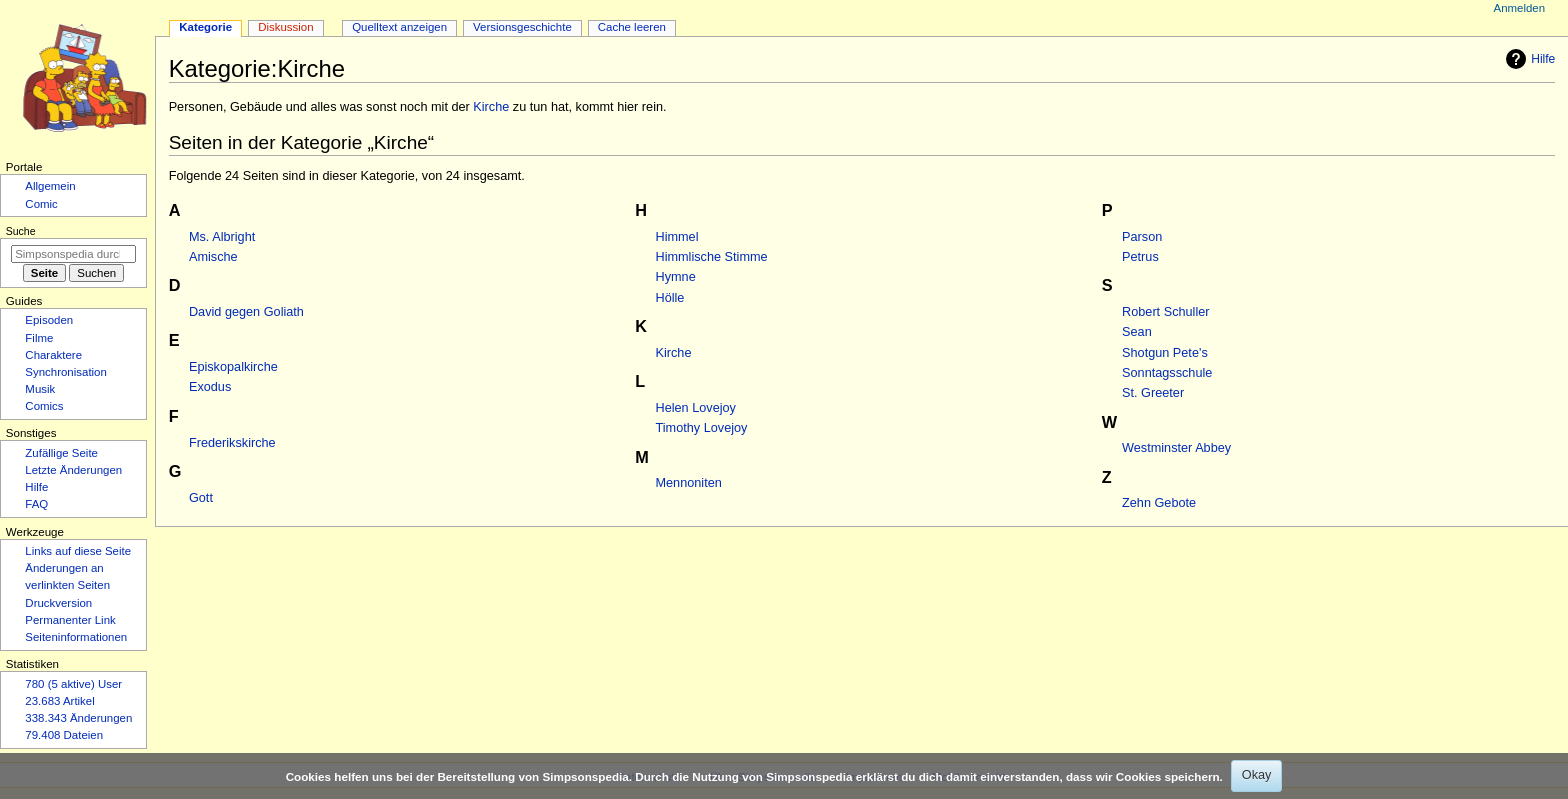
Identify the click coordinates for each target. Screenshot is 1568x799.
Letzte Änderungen (73, 470)
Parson (1142, 237)
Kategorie (205, 27)
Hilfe (1528, 59)
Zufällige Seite (61, 453)
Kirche (491, 107)
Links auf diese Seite (78, 551)
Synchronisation (66, 372)
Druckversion (58, 603)
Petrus (1140, 257)
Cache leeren (632, 27)
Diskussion (285, 27)
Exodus (210, 387)
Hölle (670, 298)
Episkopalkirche (233, 367)
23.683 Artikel (59, 701)
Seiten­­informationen (76, 637)
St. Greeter (1153, 393)
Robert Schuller (1165, 312)
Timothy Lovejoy (702, 428)
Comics (44, 406)
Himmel (677, 237)
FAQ (36, 504)
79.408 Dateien (64, 735)
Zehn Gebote (1159, 503)
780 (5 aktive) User (73, 684)
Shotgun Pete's (1165, 353)
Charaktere (53, 355)
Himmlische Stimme (712, 257)
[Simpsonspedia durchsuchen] (73, 254)
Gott (201, 498)
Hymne (676, 277)
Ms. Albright (222, 237)
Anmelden (1520, 8)
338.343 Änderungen (78, 718)
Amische (213, 257)
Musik (40, 389)
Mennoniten (689, 483)
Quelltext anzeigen (399, 27)
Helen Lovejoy (696, 408)
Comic (41, 204)
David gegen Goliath (246, 312)
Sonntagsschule (1167, 373)
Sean (1137, 332)
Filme (39, 338)
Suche (21, 231)
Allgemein (50, 186)
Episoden (49, 320)
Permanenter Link (70, 620)
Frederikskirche (232, 443)
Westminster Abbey (1176, 448)
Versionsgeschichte (522, 27)
